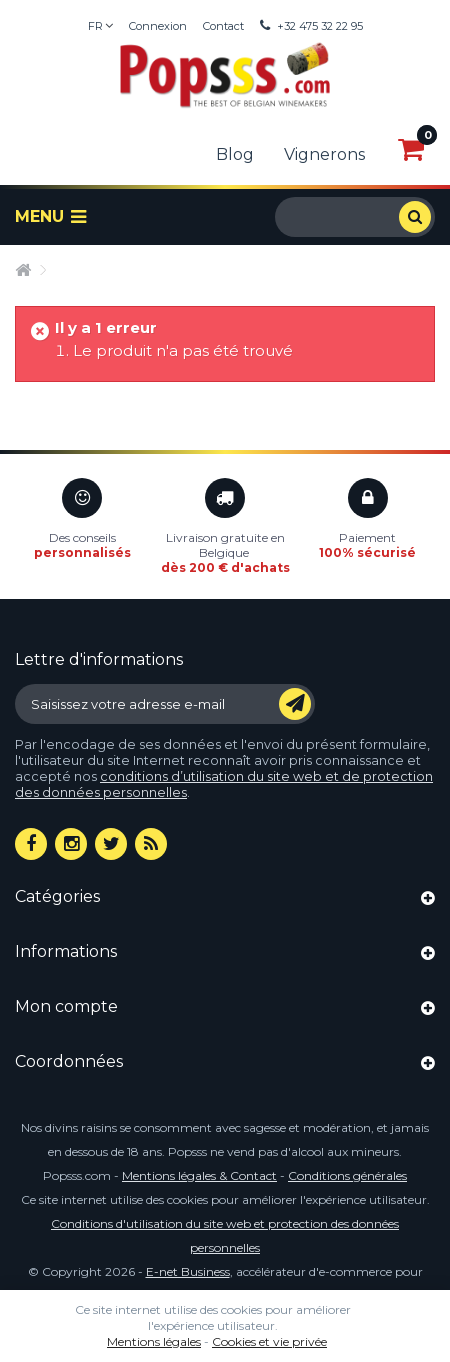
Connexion (158, 26)
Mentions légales (154, 1341)
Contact (223, 26)
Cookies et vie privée (269, 1341)
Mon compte (66, 1006)
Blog (235, 154)
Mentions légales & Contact (199, 1175)
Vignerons (324, 154)
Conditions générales (347, 1175)
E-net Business (188, 1271)
